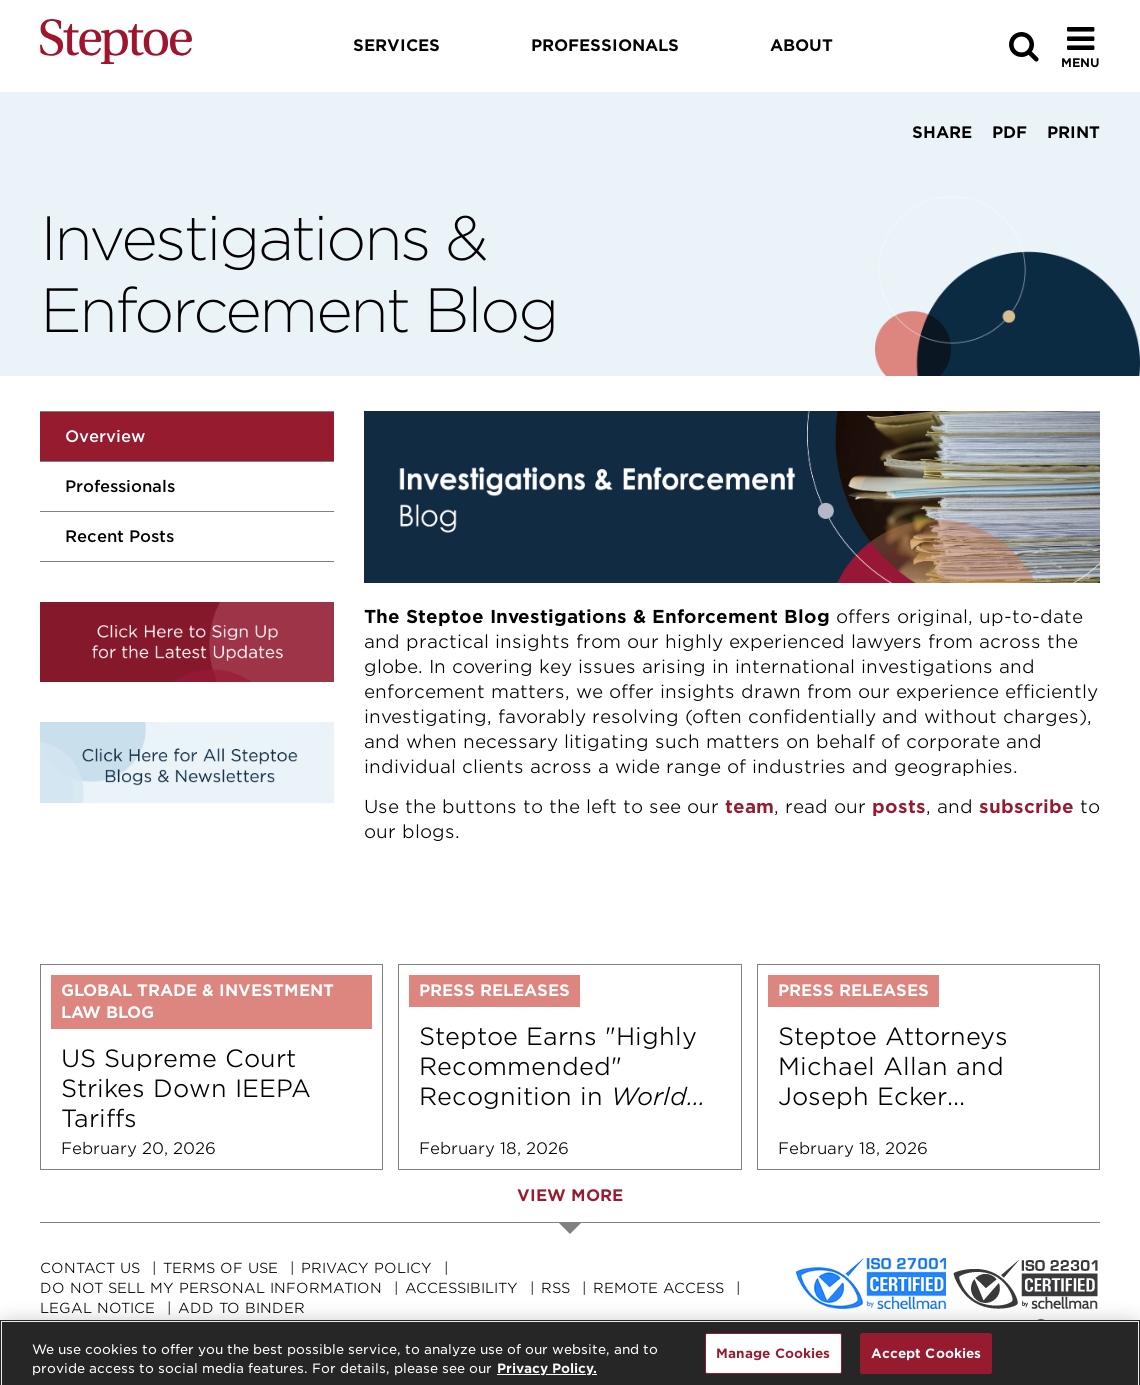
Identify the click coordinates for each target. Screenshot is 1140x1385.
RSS (555, 1288)
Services (396, 45)
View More (570, 1195)
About (801, 45)
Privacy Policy (366, 1268)
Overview (105, 436)
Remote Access (658, 1288)
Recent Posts (119, 536)
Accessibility (461, 1288)
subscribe (1026, 806)
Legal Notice (97, 1308)
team (749, 806)
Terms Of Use (220, 1268)
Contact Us (90, 1268)
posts (899, 806)
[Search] (1024, 46)
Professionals (120, 486)
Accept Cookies (926, 1362)
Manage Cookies (773, 1362)
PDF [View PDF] (1009, 132)
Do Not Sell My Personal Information (211, 1288)
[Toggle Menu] (1080, 46)
